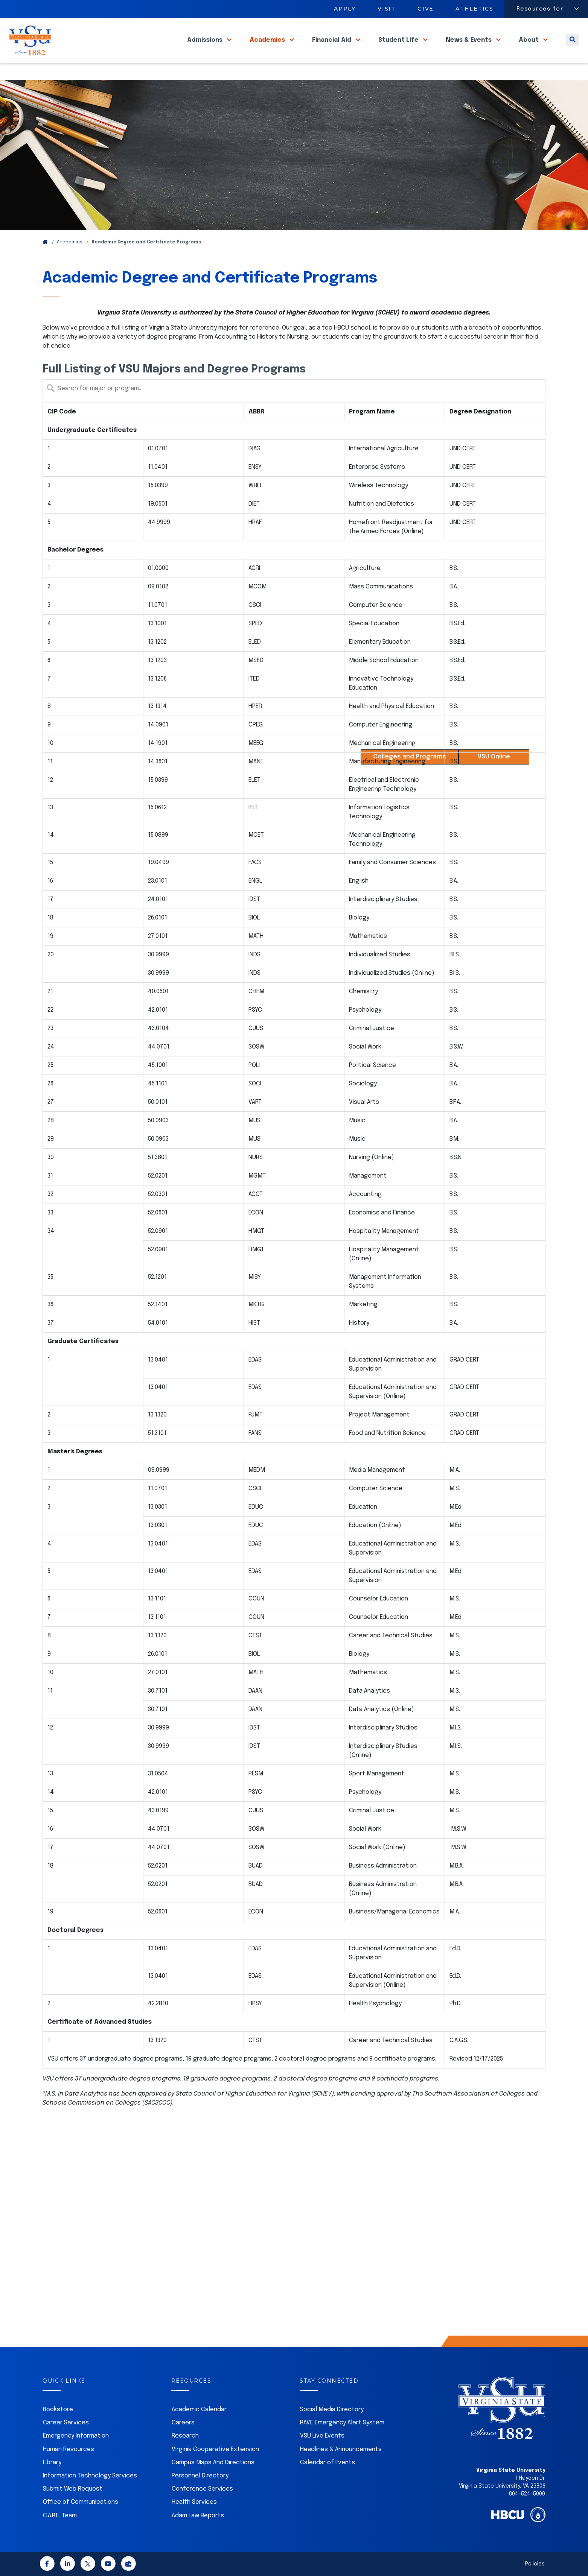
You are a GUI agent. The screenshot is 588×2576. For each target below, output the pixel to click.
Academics (268, 49)
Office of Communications (80, 2502)
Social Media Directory (332, 2409)
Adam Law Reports (198, 2515)
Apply (345, 8)
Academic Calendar (199, 2409)
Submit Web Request (72, 2489)
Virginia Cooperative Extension (215, 2449)
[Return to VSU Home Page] (45, 242)
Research (185, 2436)
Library (52, 2462)
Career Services (66, 2422)
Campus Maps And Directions (213, 2462)
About (529, 49)
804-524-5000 (527, 2494)
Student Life (399, 49)
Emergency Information (76, 2436)
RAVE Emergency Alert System (342, 2422)
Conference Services (202, 2489)
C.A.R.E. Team (60, 2515)
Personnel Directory (200, 2476)
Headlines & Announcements (341, 2449)
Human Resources (68, 2449)
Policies (535, 2564)
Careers (183, 2422)
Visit (387, 8)
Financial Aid (332, 49)
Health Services (194, 2502)
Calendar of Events (327, 2462)
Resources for (540, 9)
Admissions (205, 49)
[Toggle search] (572, 49)
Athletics (475, 8)
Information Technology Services (90, 2476)
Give (425, 8)
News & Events (469, 49)
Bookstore (58, 2409)
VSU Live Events (322, 2436)
